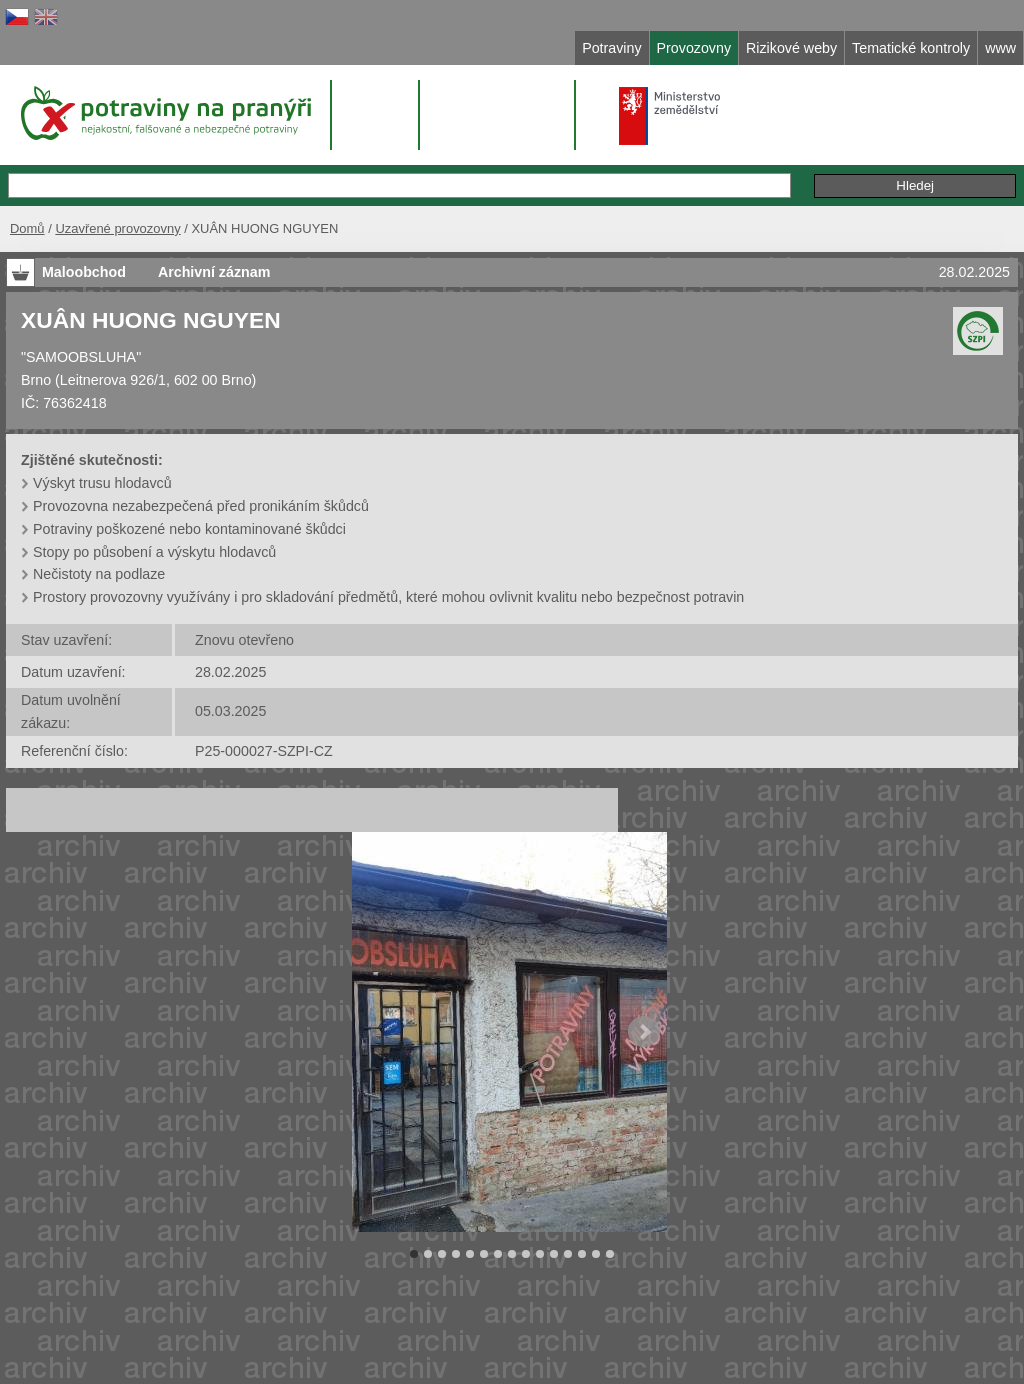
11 (554, 1254)
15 (610, 1254)
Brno (36, 380)
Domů (27, 228)
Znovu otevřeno (244, 640)
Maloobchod (84, 272)
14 (596, 1254)
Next (644, 1032)
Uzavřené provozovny (117, 228)
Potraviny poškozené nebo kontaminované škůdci (189, 529)
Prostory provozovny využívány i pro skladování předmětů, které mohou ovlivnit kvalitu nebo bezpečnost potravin (388, 597)
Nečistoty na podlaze (99, 574)
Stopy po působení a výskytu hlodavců (154, 552)
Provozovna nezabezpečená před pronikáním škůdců (201, 506)
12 (568, 1254)
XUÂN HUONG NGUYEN (151, 320)
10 (540, 1254)
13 (582, 1254)
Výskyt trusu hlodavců (102, 483)
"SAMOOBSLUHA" (81, 357)
